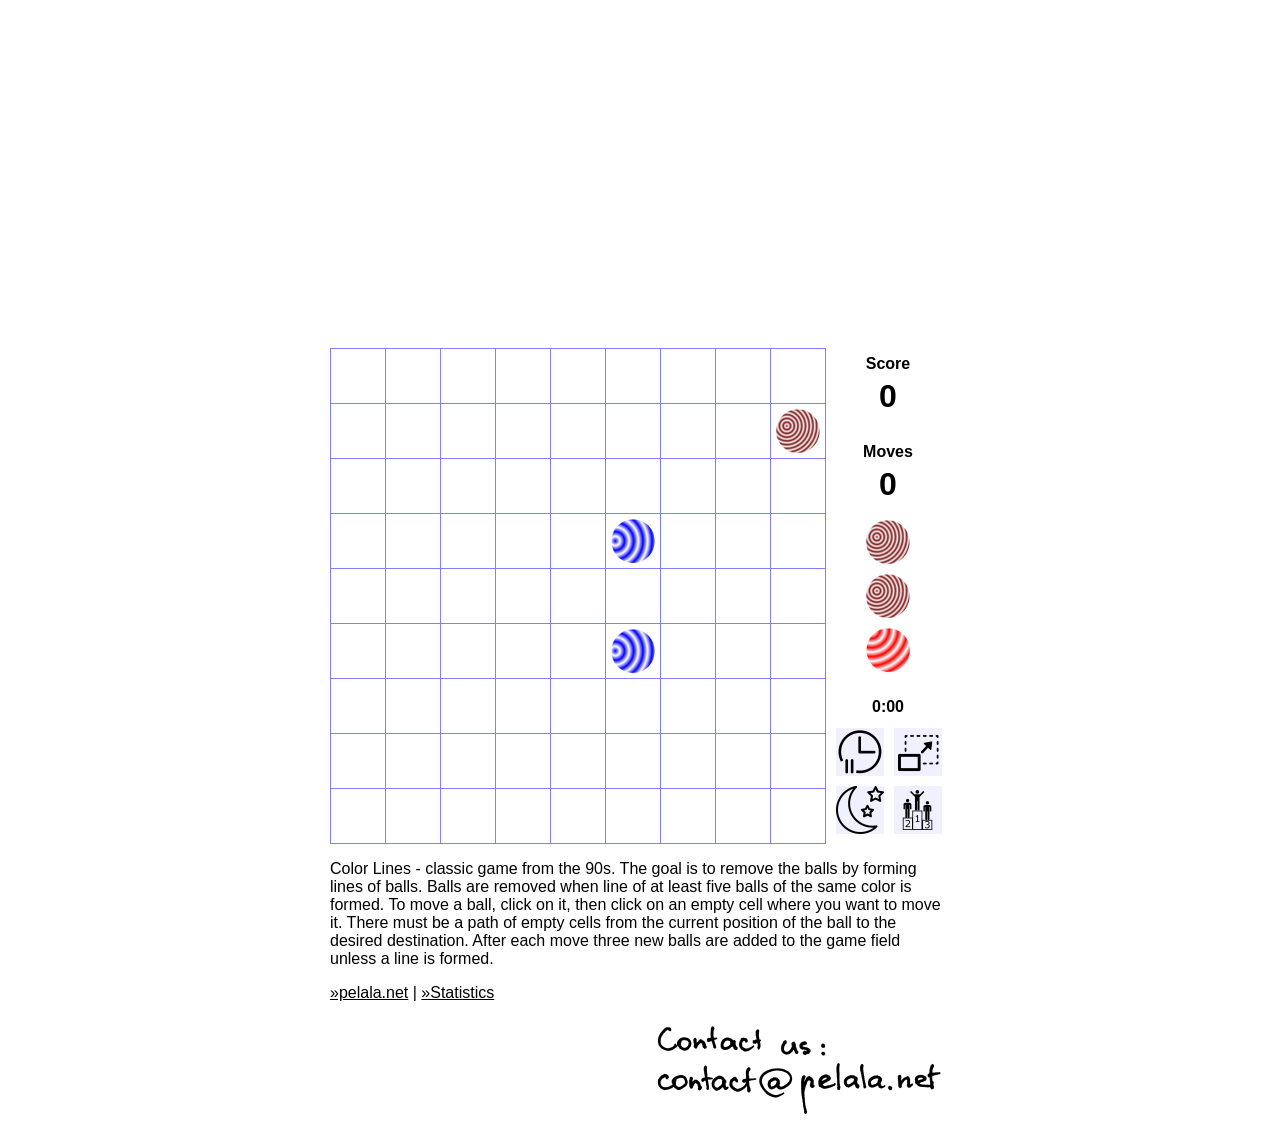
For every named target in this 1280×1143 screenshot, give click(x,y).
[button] (358, 376)
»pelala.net (369, 992)
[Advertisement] (640, 148)
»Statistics (457, 992)
